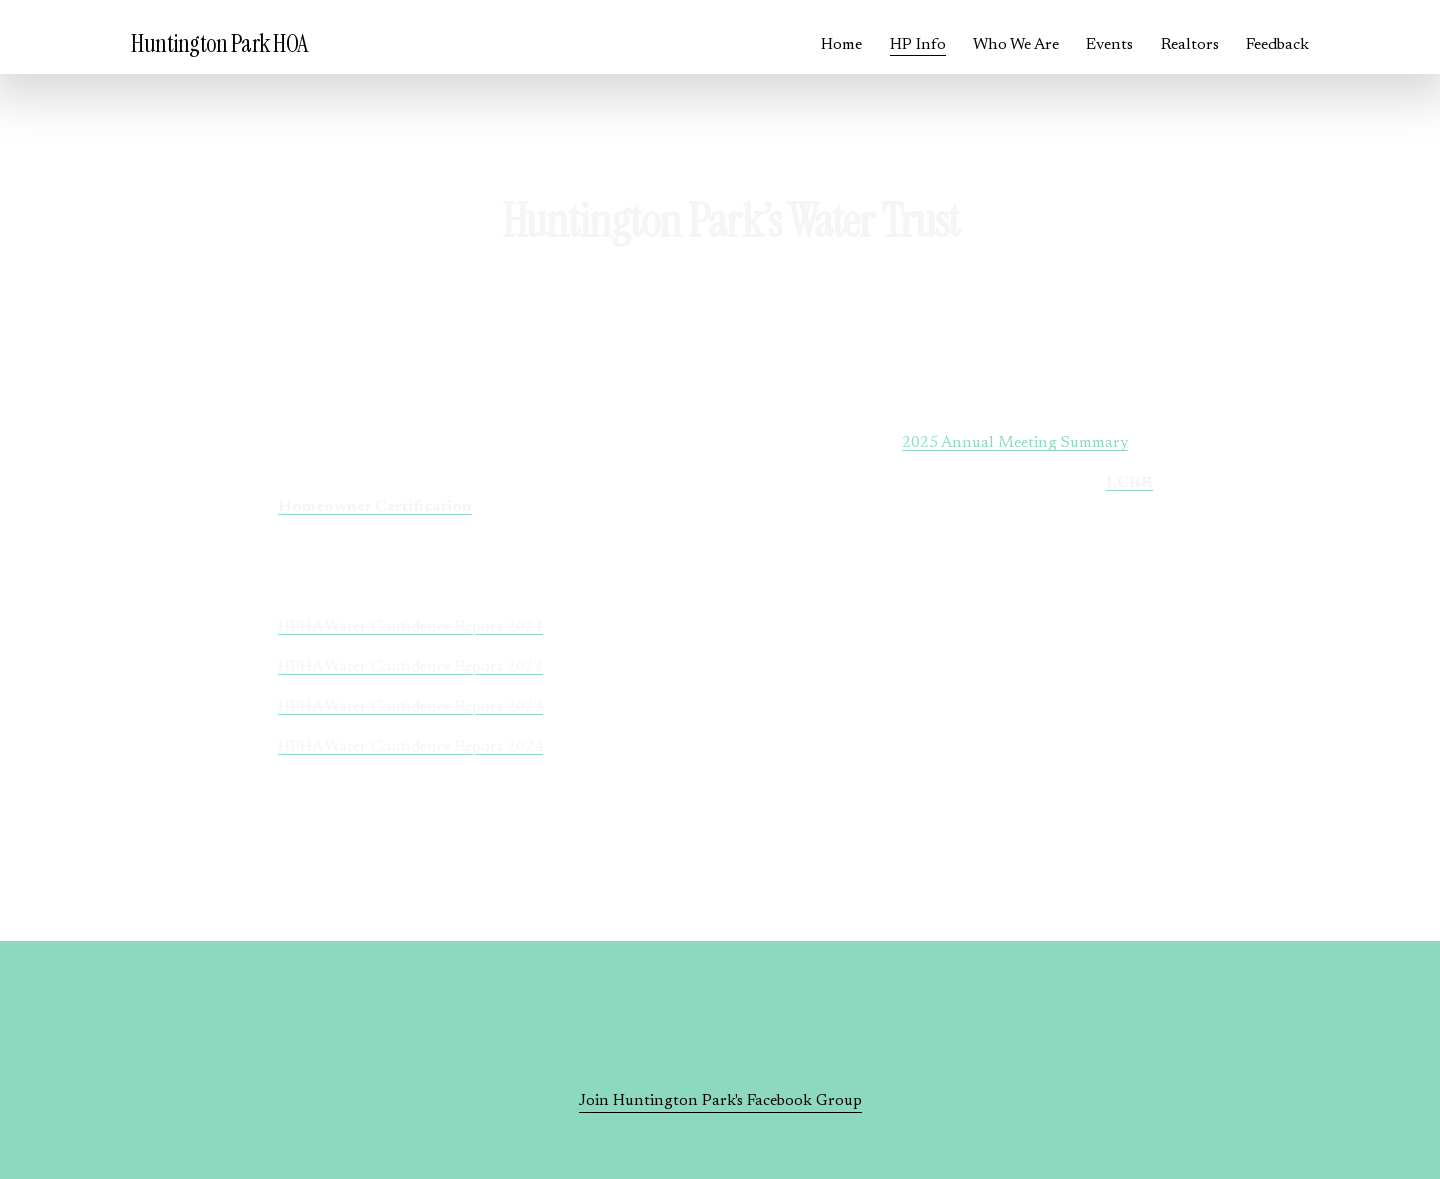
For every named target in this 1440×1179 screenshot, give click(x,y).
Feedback (1277, 45)
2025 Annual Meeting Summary (1015, 443)
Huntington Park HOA (219, 44)
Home (841, 45)
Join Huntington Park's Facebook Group (720, 1101)
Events (1109, 45)
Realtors (1190, 45)
